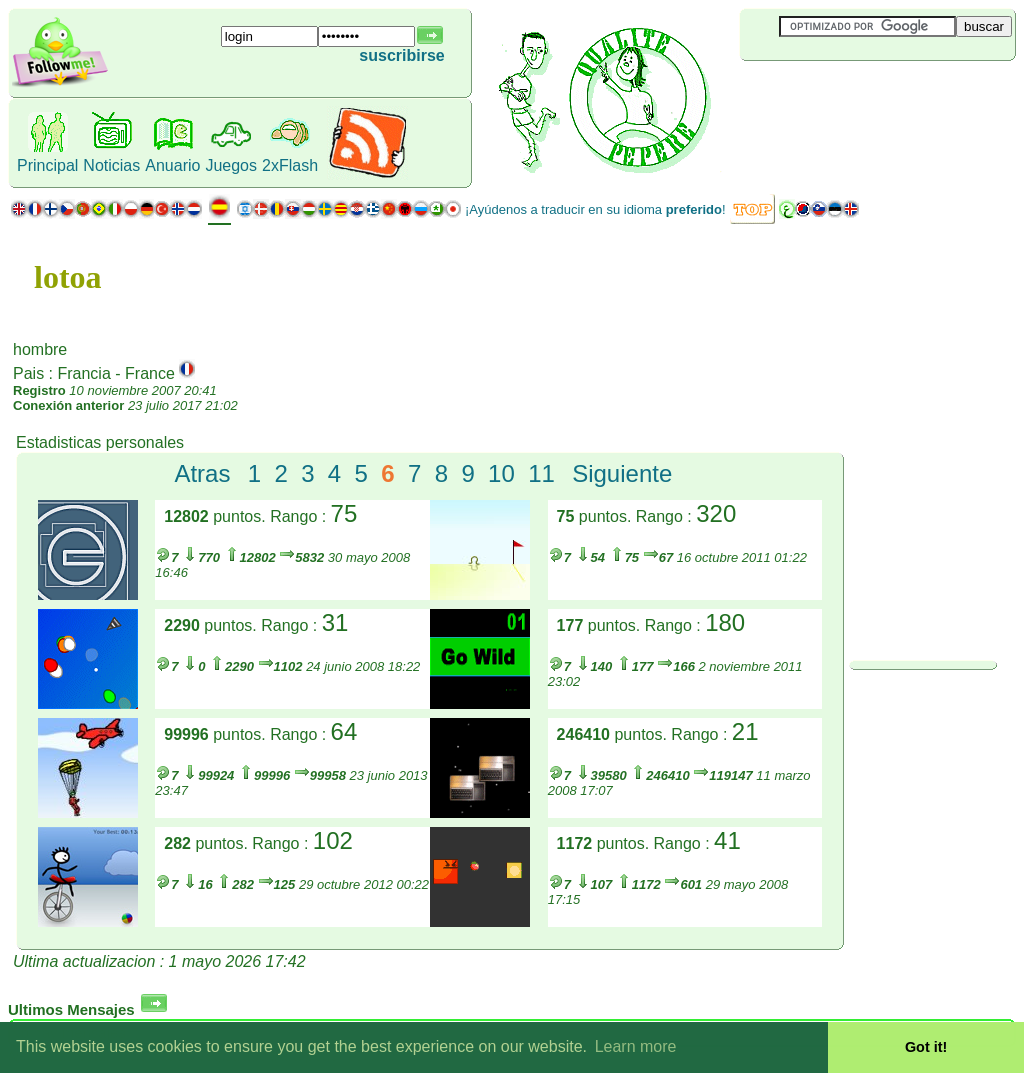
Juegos (231, 165)
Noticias (111, 165)
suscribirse (401, 55)
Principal (47, 165)
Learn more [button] (636, 1046)
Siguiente (622, 473)
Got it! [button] (926, 1047)
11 (541, 473)
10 (501, 473)
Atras (202, 473)
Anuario (172, 165)
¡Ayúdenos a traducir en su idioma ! (595, 209)
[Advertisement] (859, 94)
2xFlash (290, 165)
